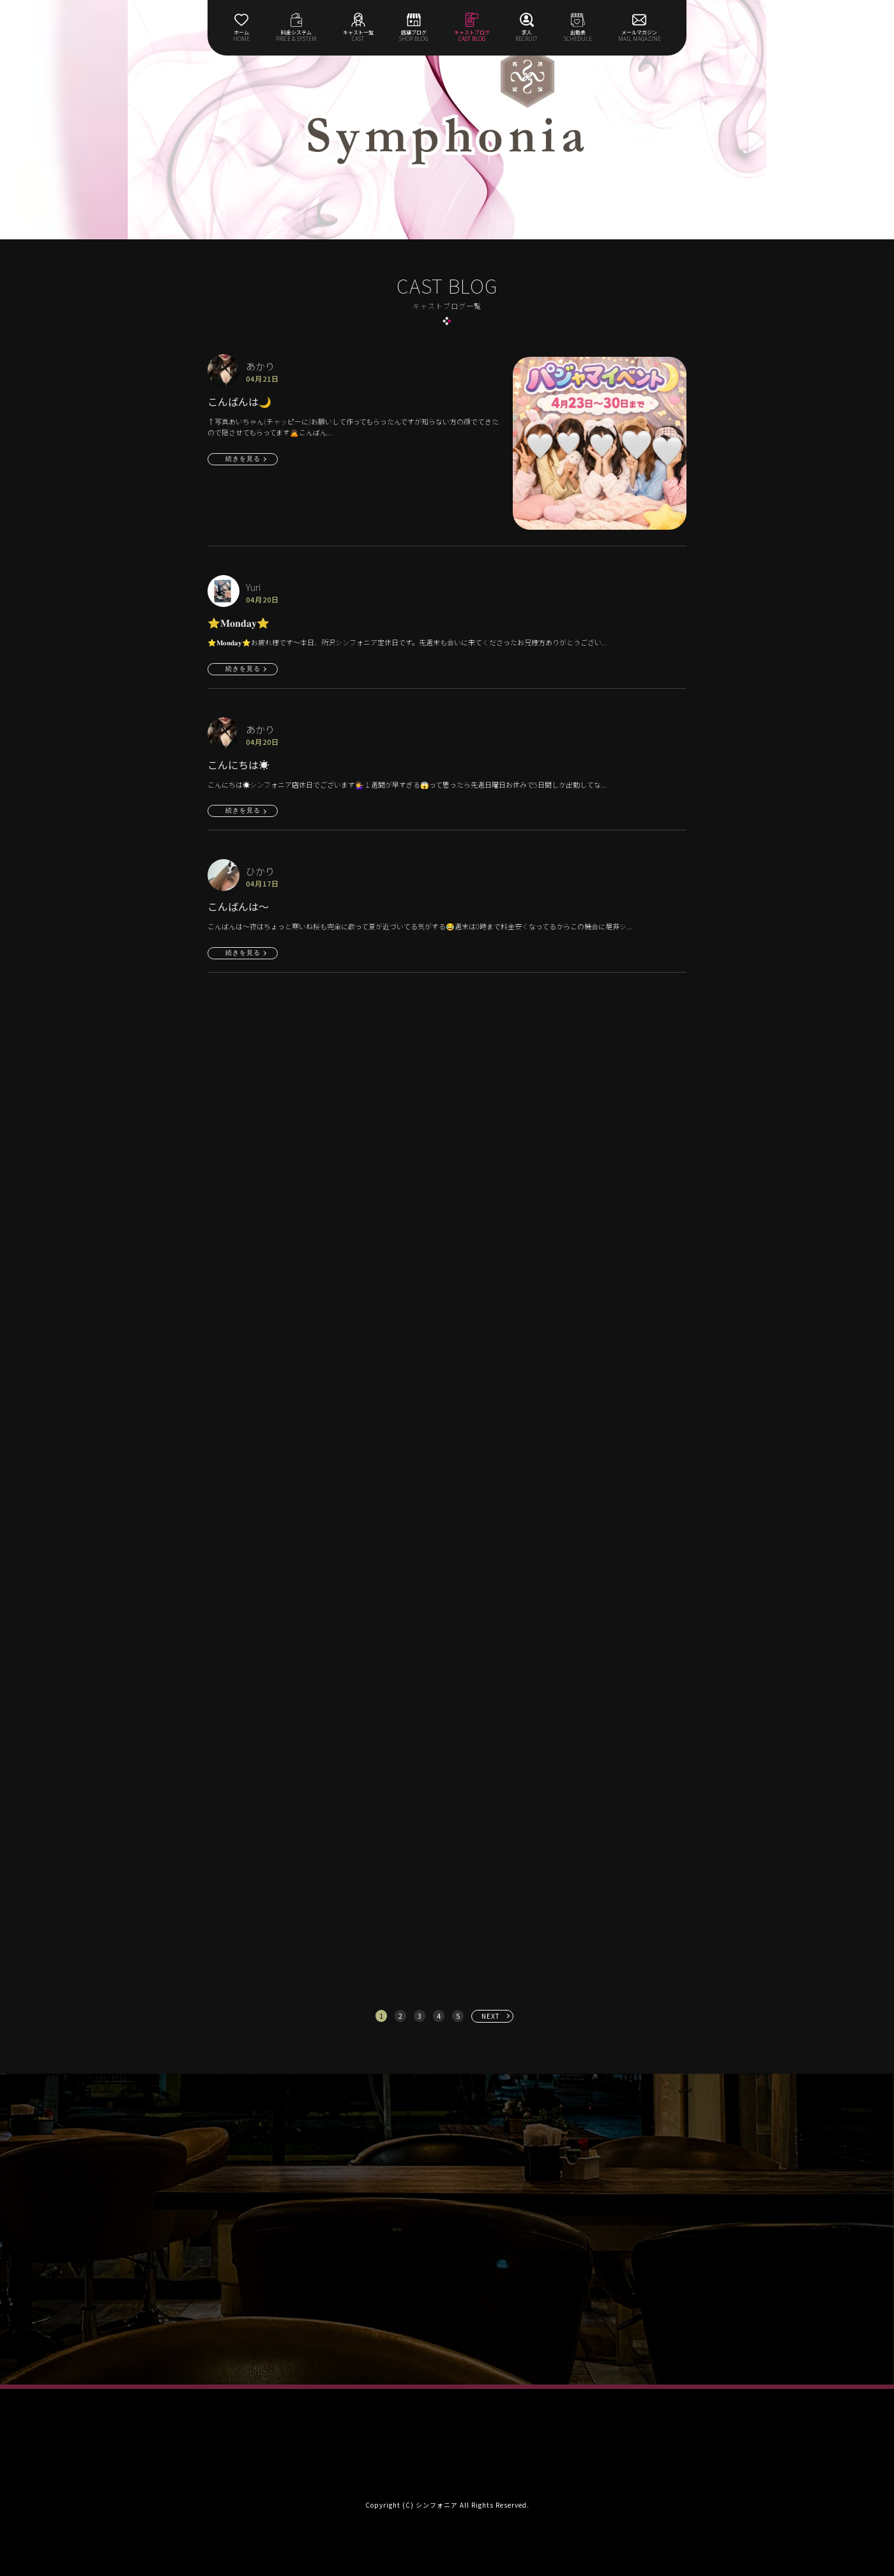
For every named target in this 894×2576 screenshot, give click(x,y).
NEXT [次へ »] (490, 2016)
